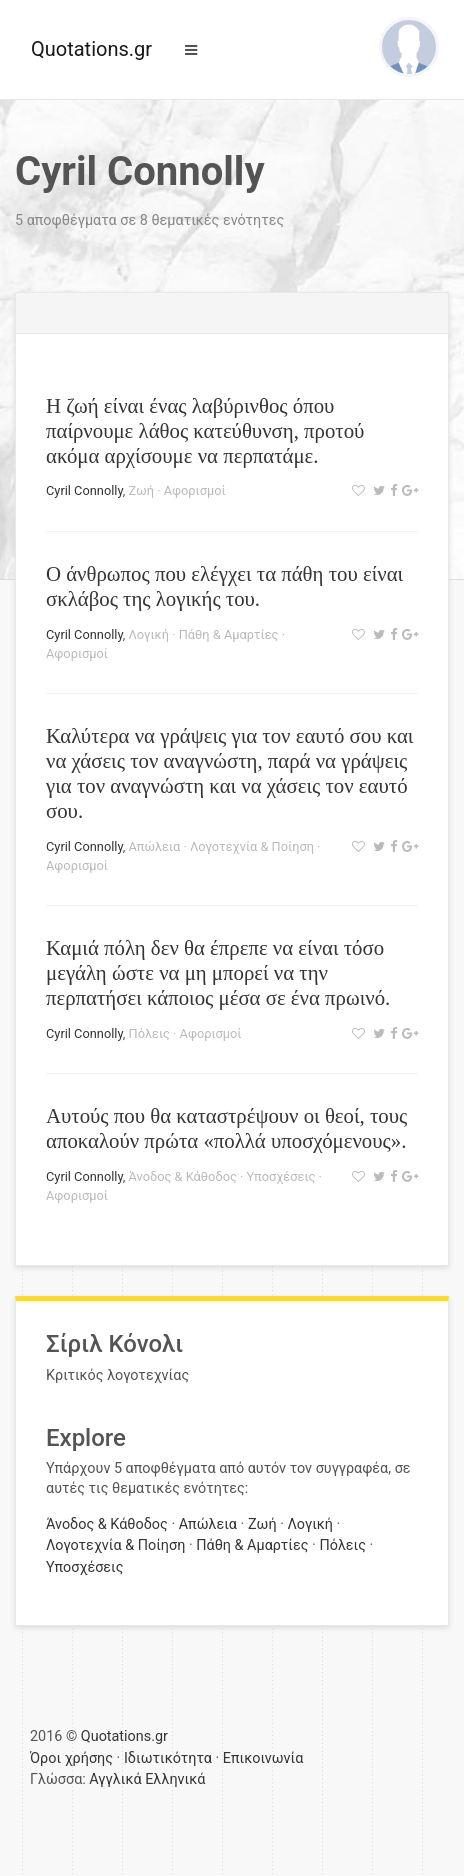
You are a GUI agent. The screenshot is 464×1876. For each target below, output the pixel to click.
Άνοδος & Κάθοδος (183, 1176)
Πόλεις (149, 1033)
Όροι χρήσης (71, 1758)
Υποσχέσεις (281, 1176)
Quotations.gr (91, 49)
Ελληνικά (175, 1779)
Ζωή (141, 490)
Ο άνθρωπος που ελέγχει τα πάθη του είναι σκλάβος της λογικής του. (224, 586)
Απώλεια (155, 846)
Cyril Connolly (84, 490)
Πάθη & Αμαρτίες (229, 634)
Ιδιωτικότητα (168, 1758)
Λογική (149, 634)
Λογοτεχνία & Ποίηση (252, 846)
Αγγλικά (115, 1779)
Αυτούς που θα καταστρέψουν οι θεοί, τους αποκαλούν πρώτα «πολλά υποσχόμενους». (226, 1128)
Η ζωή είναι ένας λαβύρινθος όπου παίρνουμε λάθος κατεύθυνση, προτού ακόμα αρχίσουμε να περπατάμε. (205, 430)
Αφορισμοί (195, 490)
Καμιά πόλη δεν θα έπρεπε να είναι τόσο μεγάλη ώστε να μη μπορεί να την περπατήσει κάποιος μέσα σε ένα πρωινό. (218, 972)
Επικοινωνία (263, 1758)
